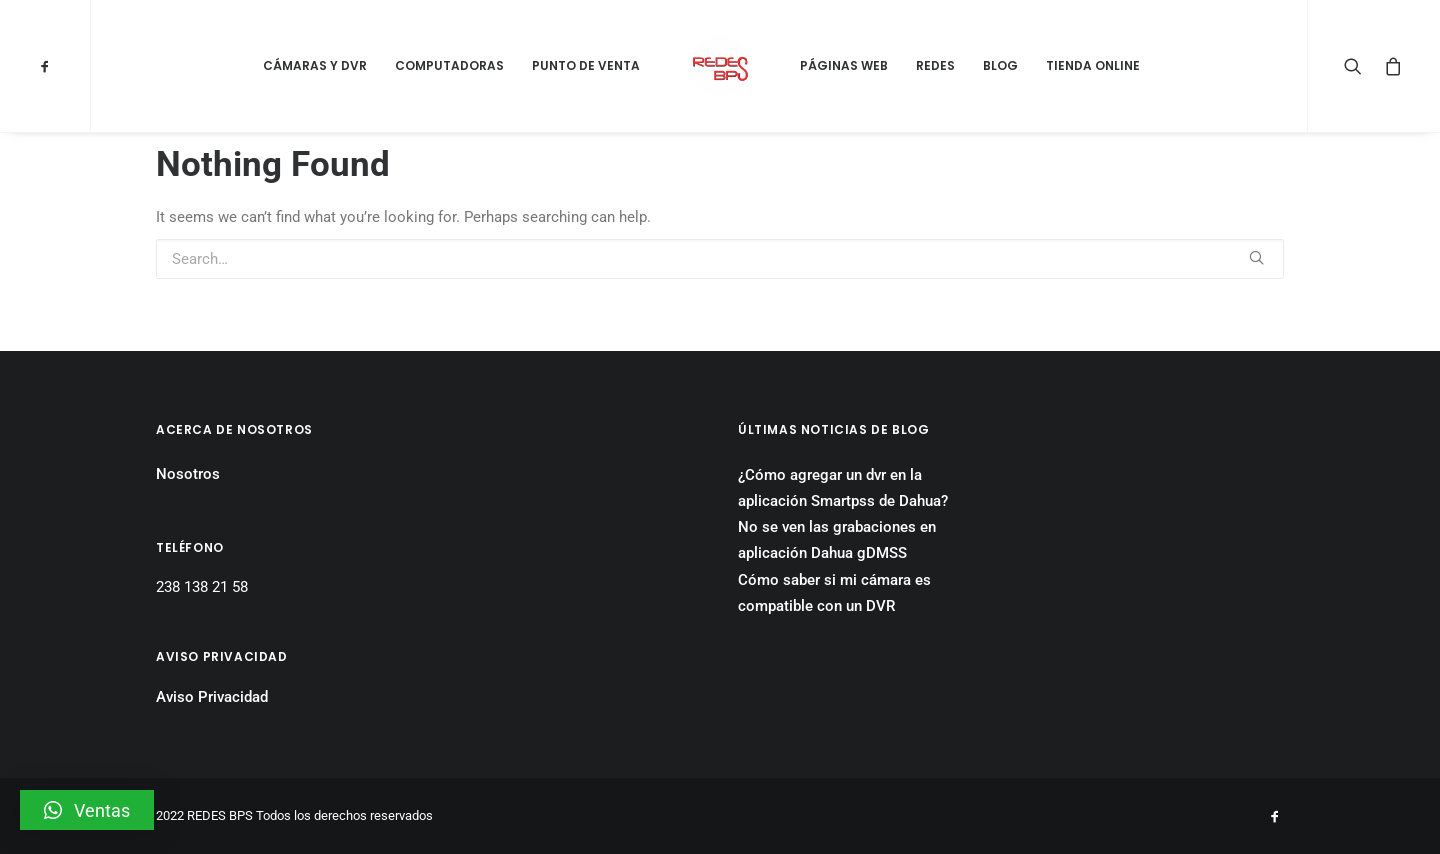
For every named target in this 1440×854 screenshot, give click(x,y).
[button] (87, 810)
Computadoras (449, 65)
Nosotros (188, 474)
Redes (935, 65)
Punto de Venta (586, 65)
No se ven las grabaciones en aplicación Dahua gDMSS (837, 540)
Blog (1000, 65)
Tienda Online (1093, 65)
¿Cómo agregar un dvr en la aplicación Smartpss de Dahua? (843, 488)
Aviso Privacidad (212, 697)
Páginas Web (844, 65)
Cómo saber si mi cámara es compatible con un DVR (834, 593)
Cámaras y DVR (315, 65)
